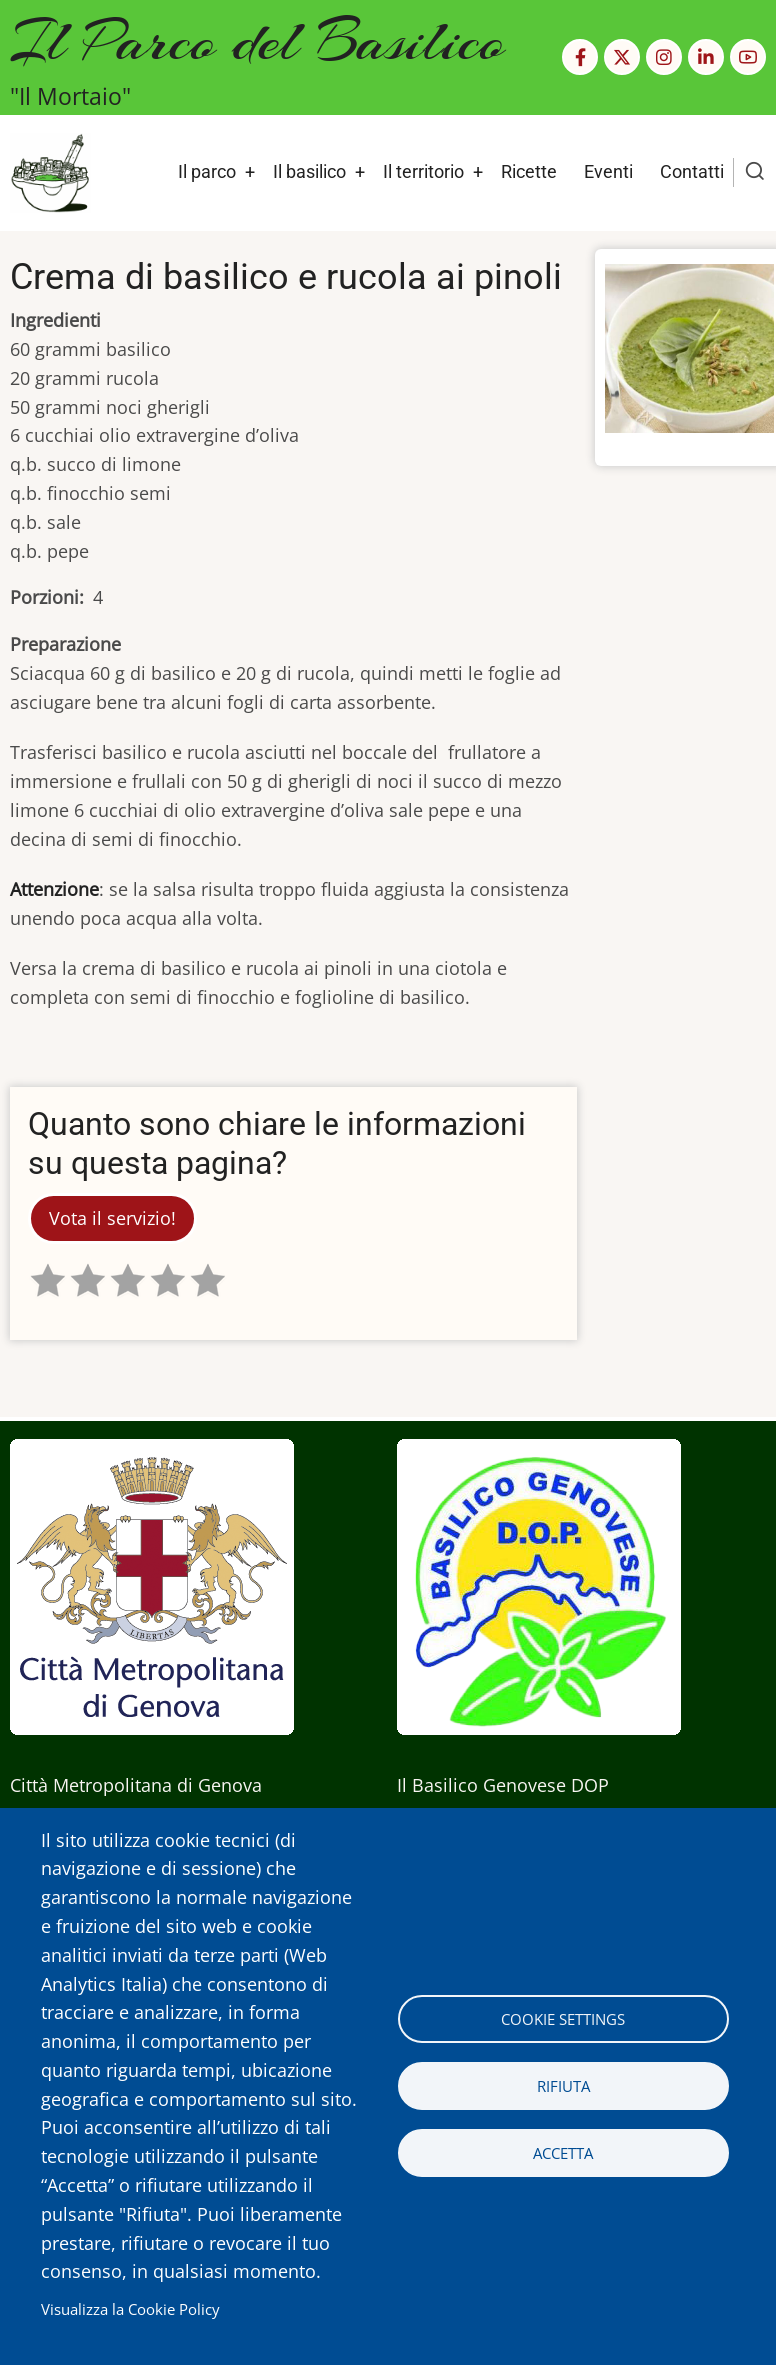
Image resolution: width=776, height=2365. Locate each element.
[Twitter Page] (622, 57)
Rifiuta (563, 2086)
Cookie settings (563, 2019)
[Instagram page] (664, 57)
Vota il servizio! (112, 1218)
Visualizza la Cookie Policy (130, 2309)
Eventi (608, 171)
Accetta (563, 2153)
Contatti (692, 171)
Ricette (529, 171)
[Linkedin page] (706, 57)
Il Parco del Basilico (257, 40)
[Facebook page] (580, 57)
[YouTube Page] (748, 57)
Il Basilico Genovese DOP (503, 1785)
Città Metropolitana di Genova (136, 1785)
